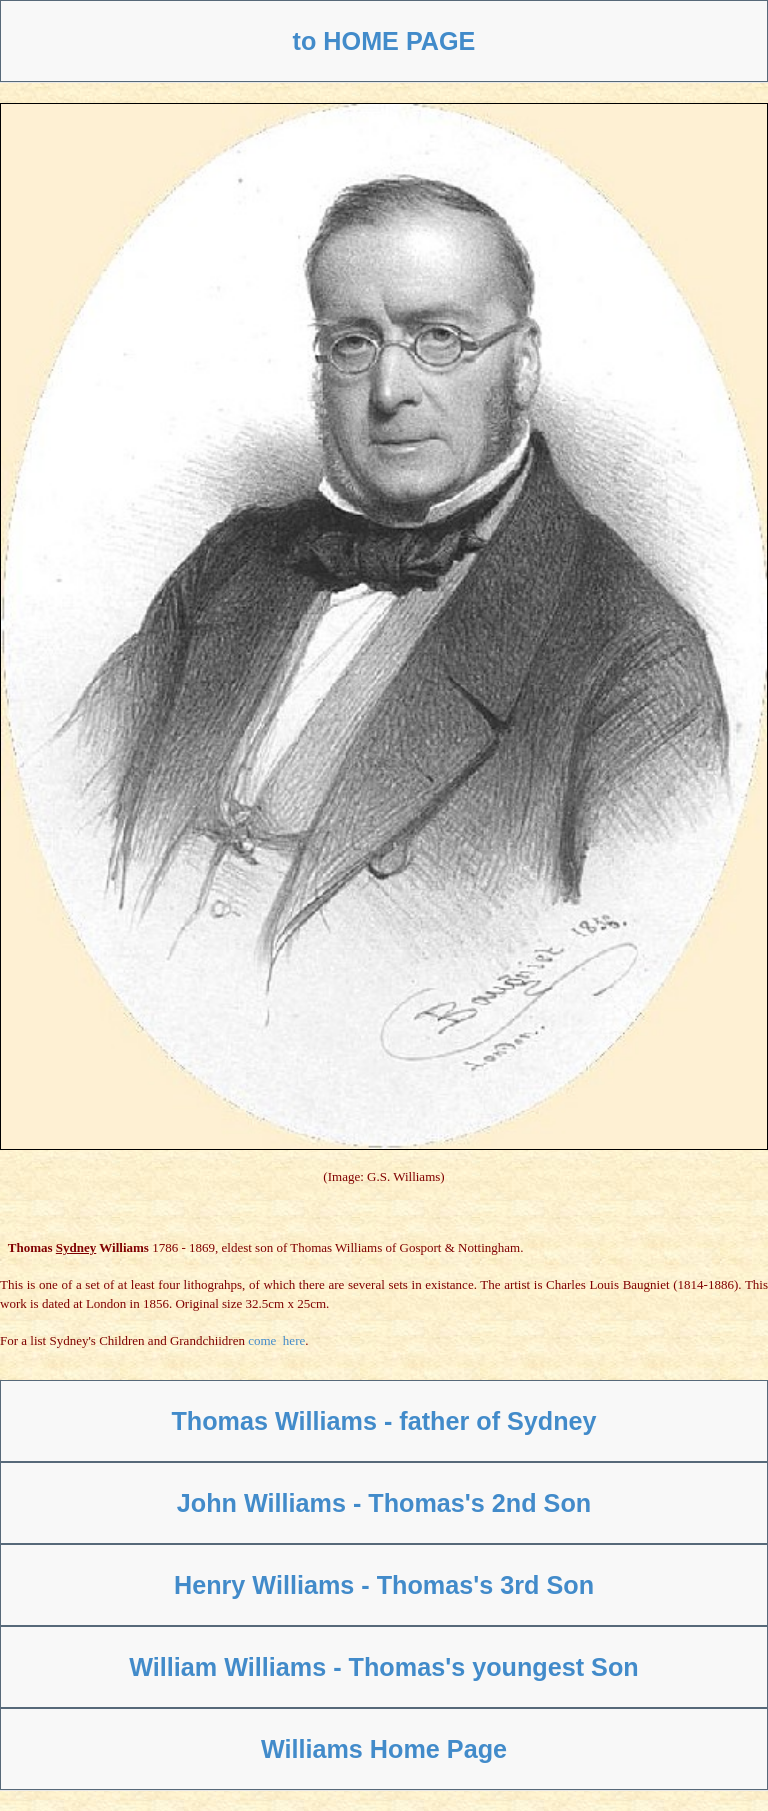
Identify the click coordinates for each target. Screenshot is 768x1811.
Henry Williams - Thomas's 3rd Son (384, 1585)
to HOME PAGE (384, 41)
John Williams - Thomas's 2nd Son (384, 1503)
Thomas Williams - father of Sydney (383, 1421)
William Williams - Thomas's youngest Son (383, 1667)
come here (276, 1340)
